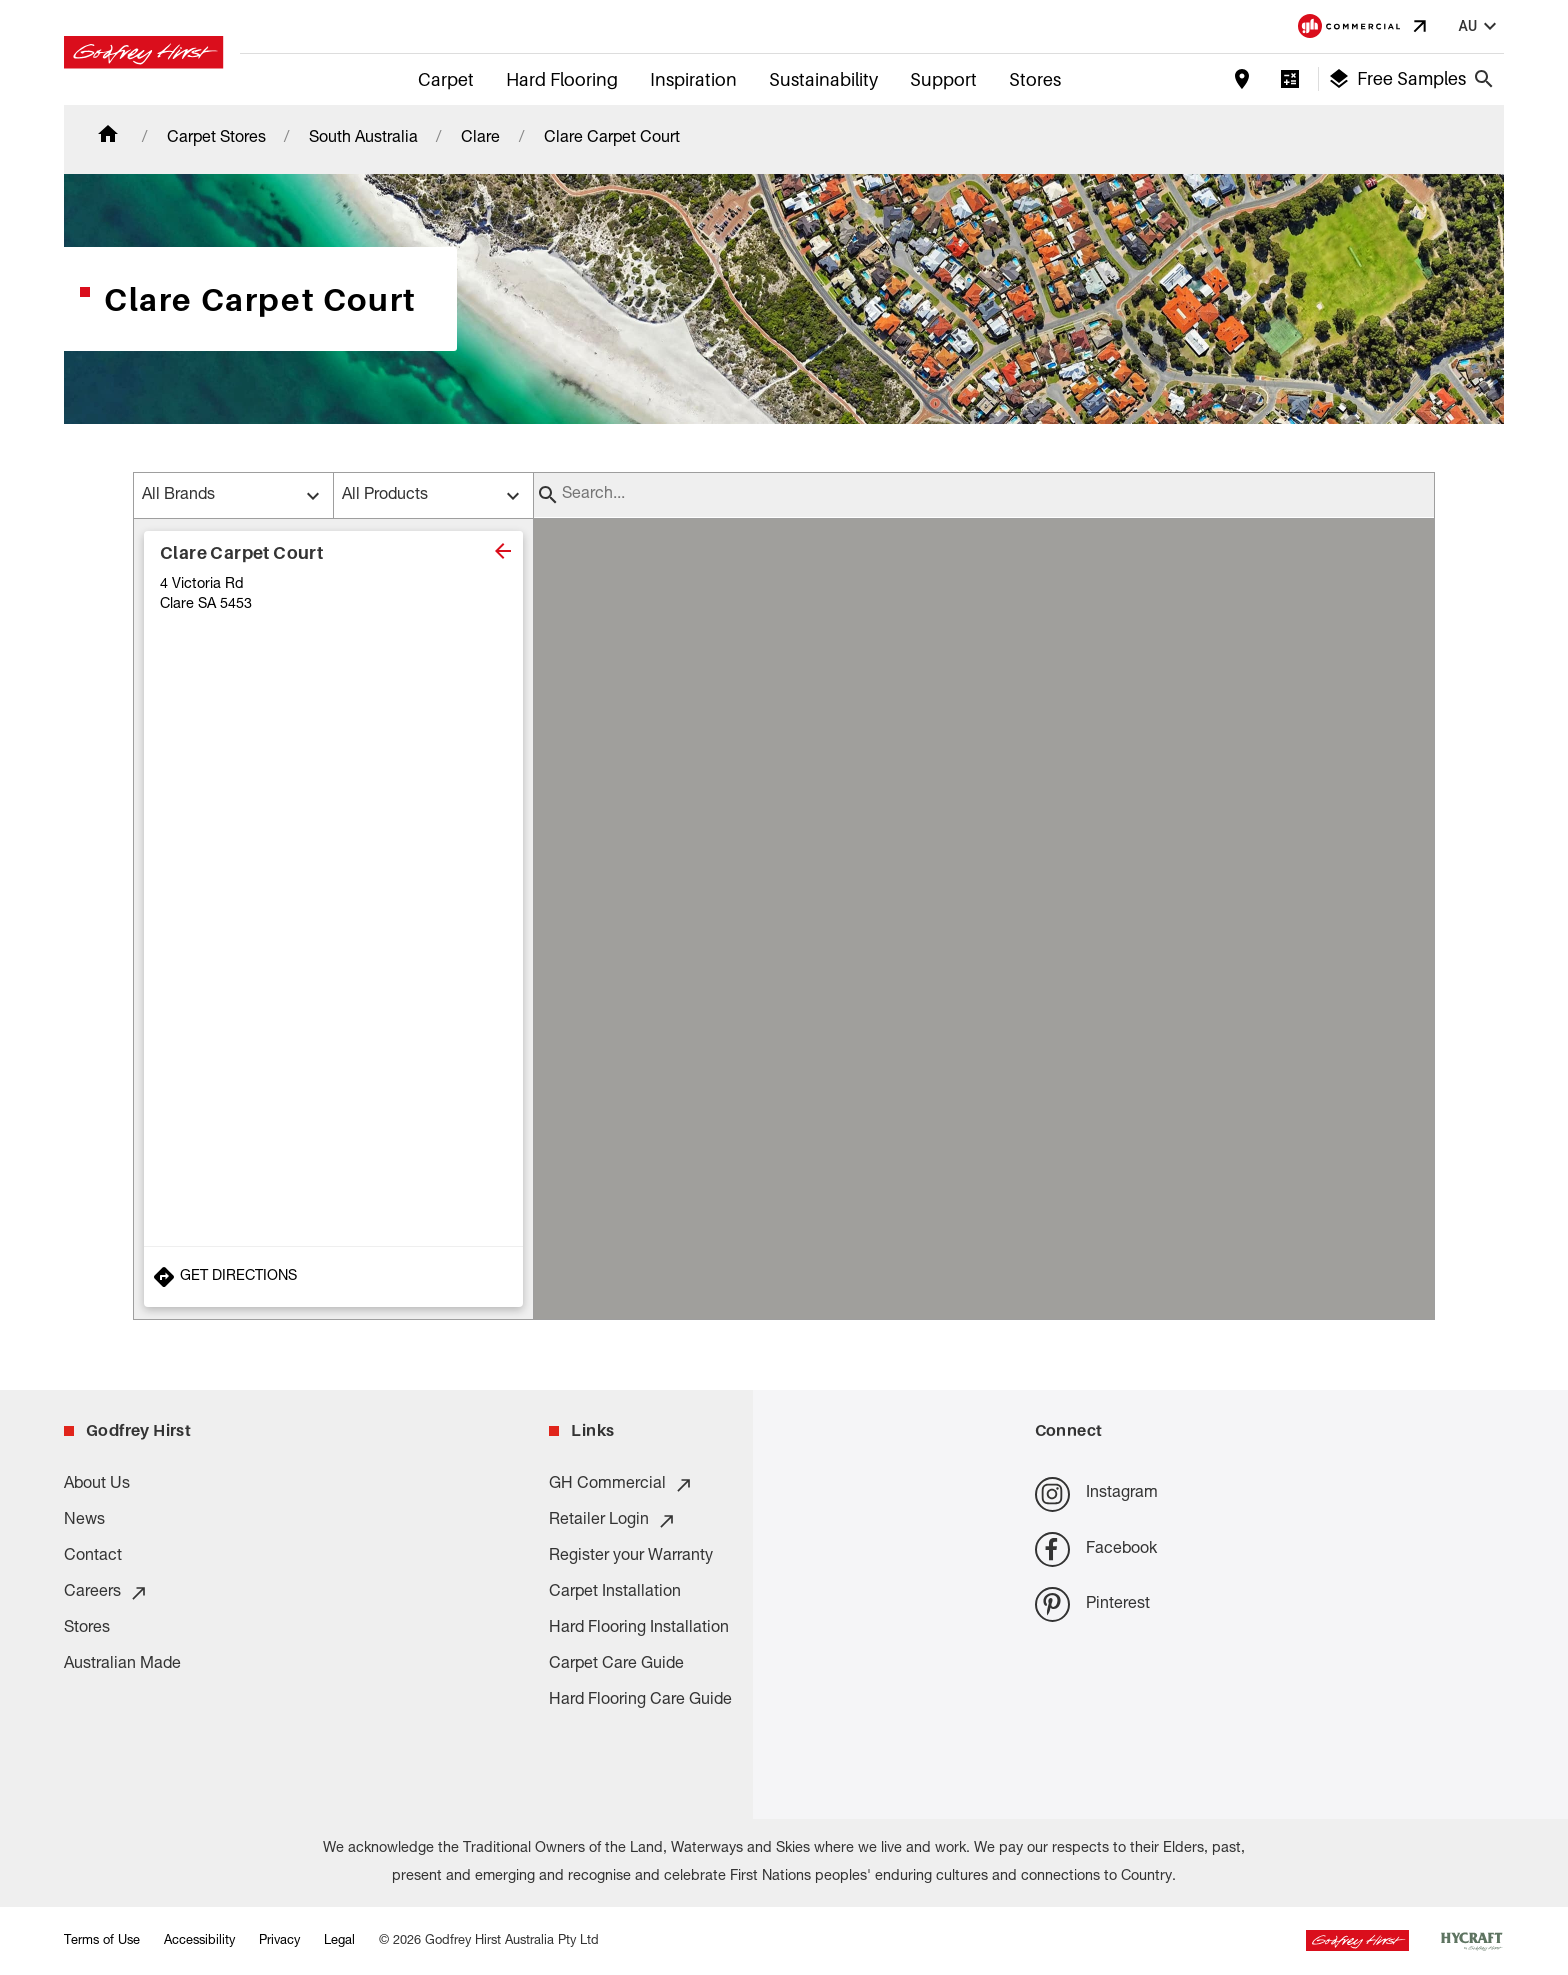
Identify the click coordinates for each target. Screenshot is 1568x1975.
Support (943, 79)
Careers (106, 1593)
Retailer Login (613, 1521)
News (84, 1521)
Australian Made (122, 1665)
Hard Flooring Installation (639, 1629)
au (1480, 26)
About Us (97, 1485)
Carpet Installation (615, 1593)
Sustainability (823, 79)
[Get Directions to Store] (333, 1277)
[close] (503, 551)
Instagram (1096, 1494)
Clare (480, 139)
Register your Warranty (631, 1557)
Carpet (446, 79)
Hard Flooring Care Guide (640, 1701)
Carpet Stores (216, 139)
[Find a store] (1242, 79)
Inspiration (693, 79)
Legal (339, 1941)
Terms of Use (102, 1941)
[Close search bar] (1484, 79)
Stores (1035, 79)
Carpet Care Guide (616, 1665)
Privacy (279, 1941)
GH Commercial (621, 1485)
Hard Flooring (562, 79)
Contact (93, 1557)
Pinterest (1092, 1604)
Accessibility (199, 1941)
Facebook (1096, 1549)
